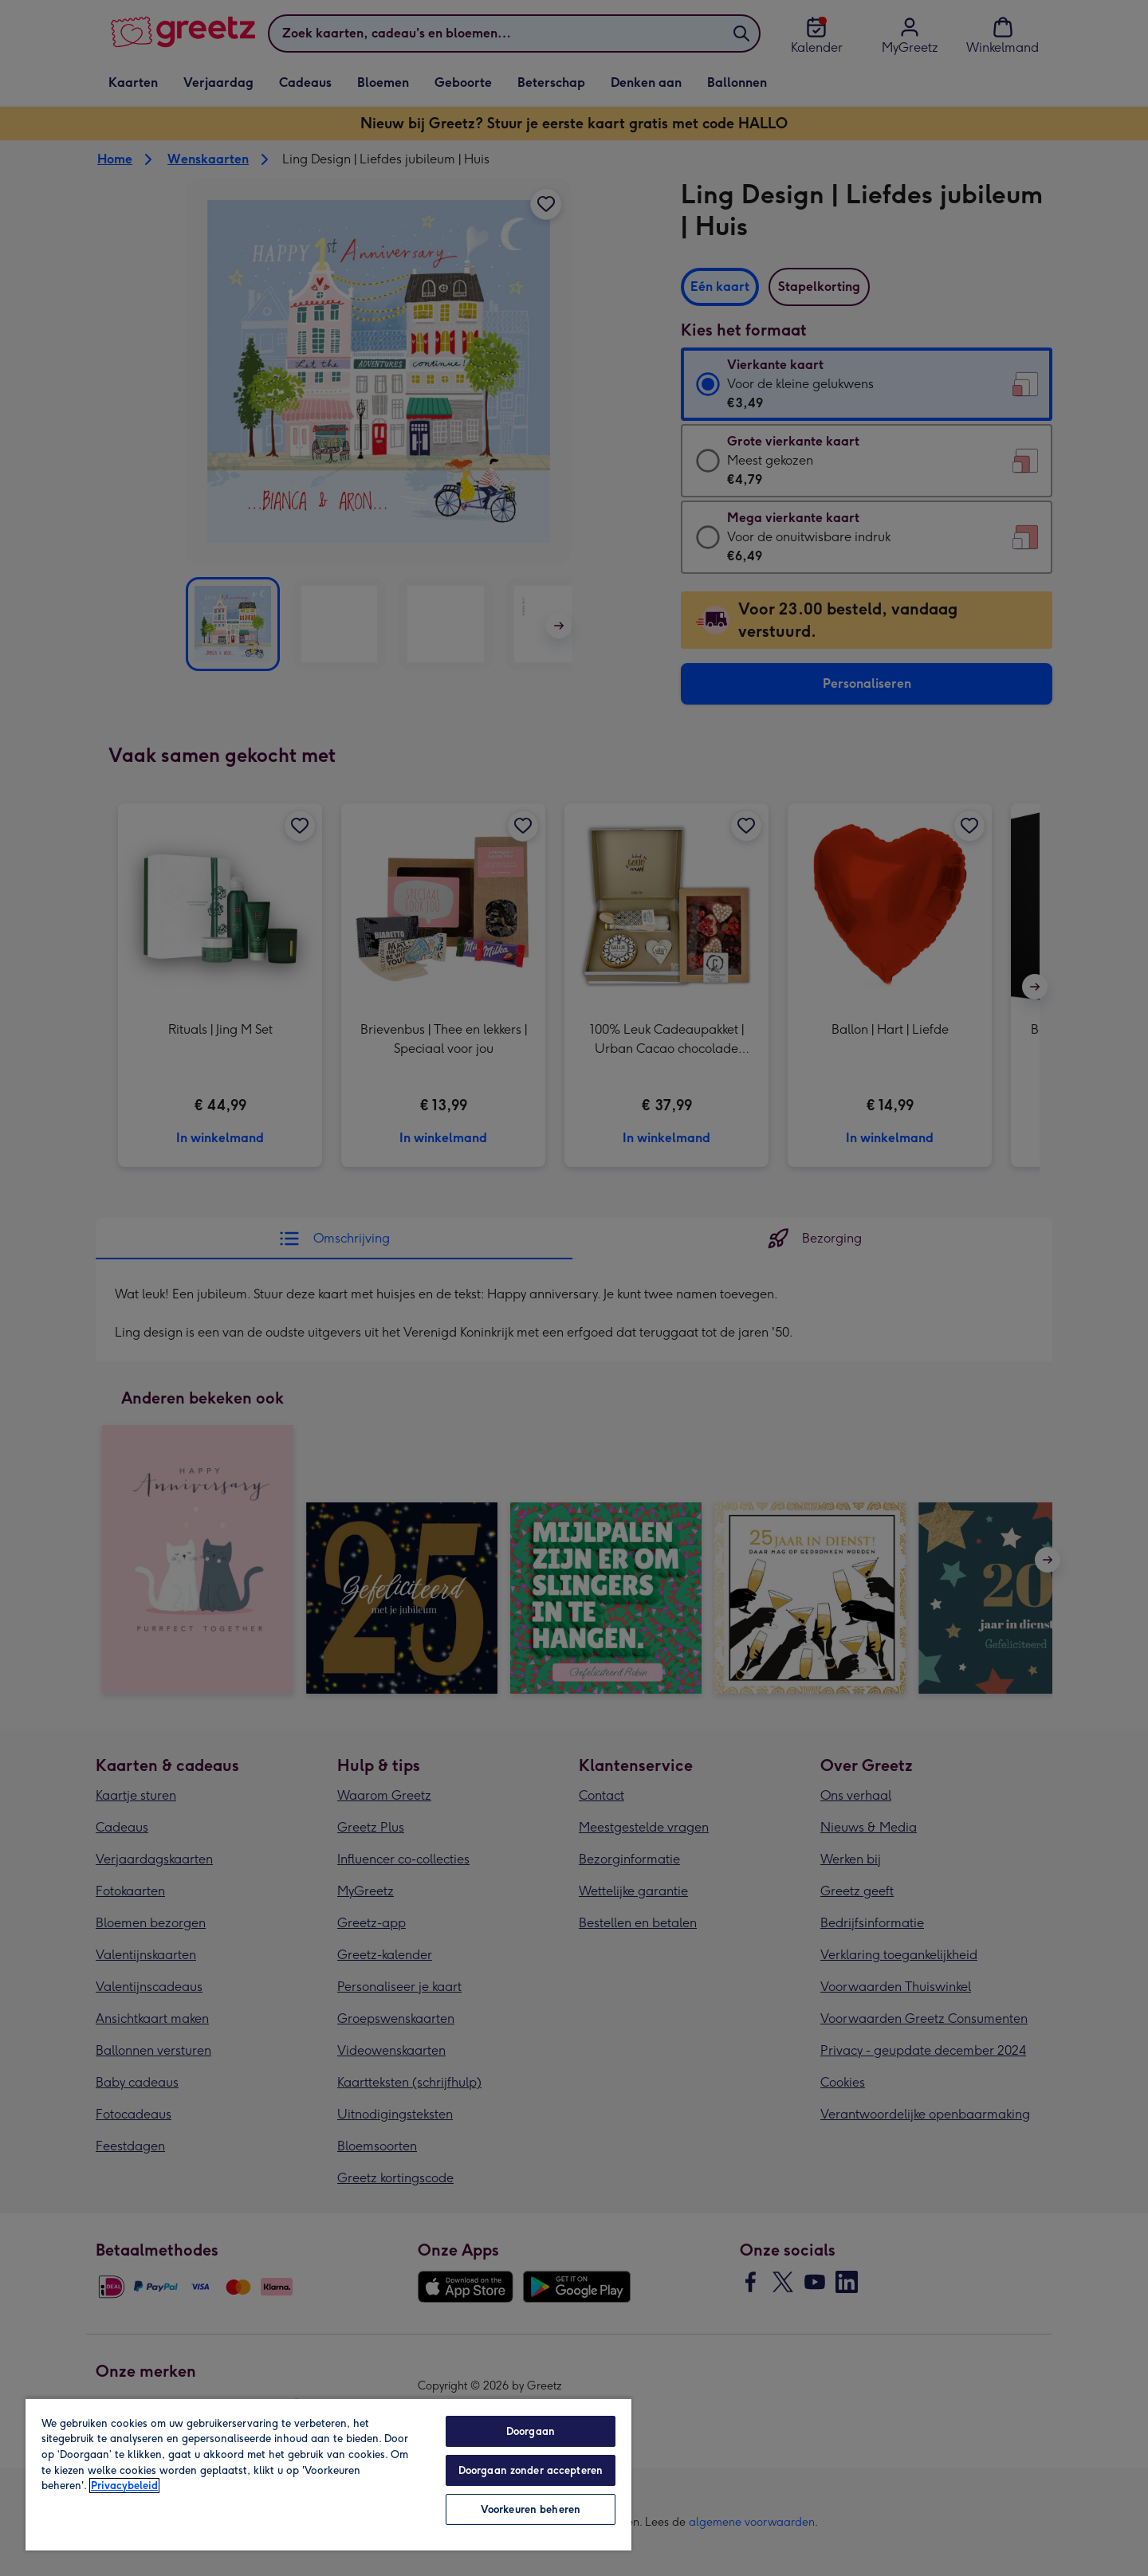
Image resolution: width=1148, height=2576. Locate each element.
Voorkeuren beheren (530, 2509)
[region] (328, 2473)
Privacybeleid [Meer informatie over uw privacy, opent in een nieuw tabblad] (124, 2486)
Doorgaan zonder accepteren (530, 2470)
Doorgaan (530, 2431)
